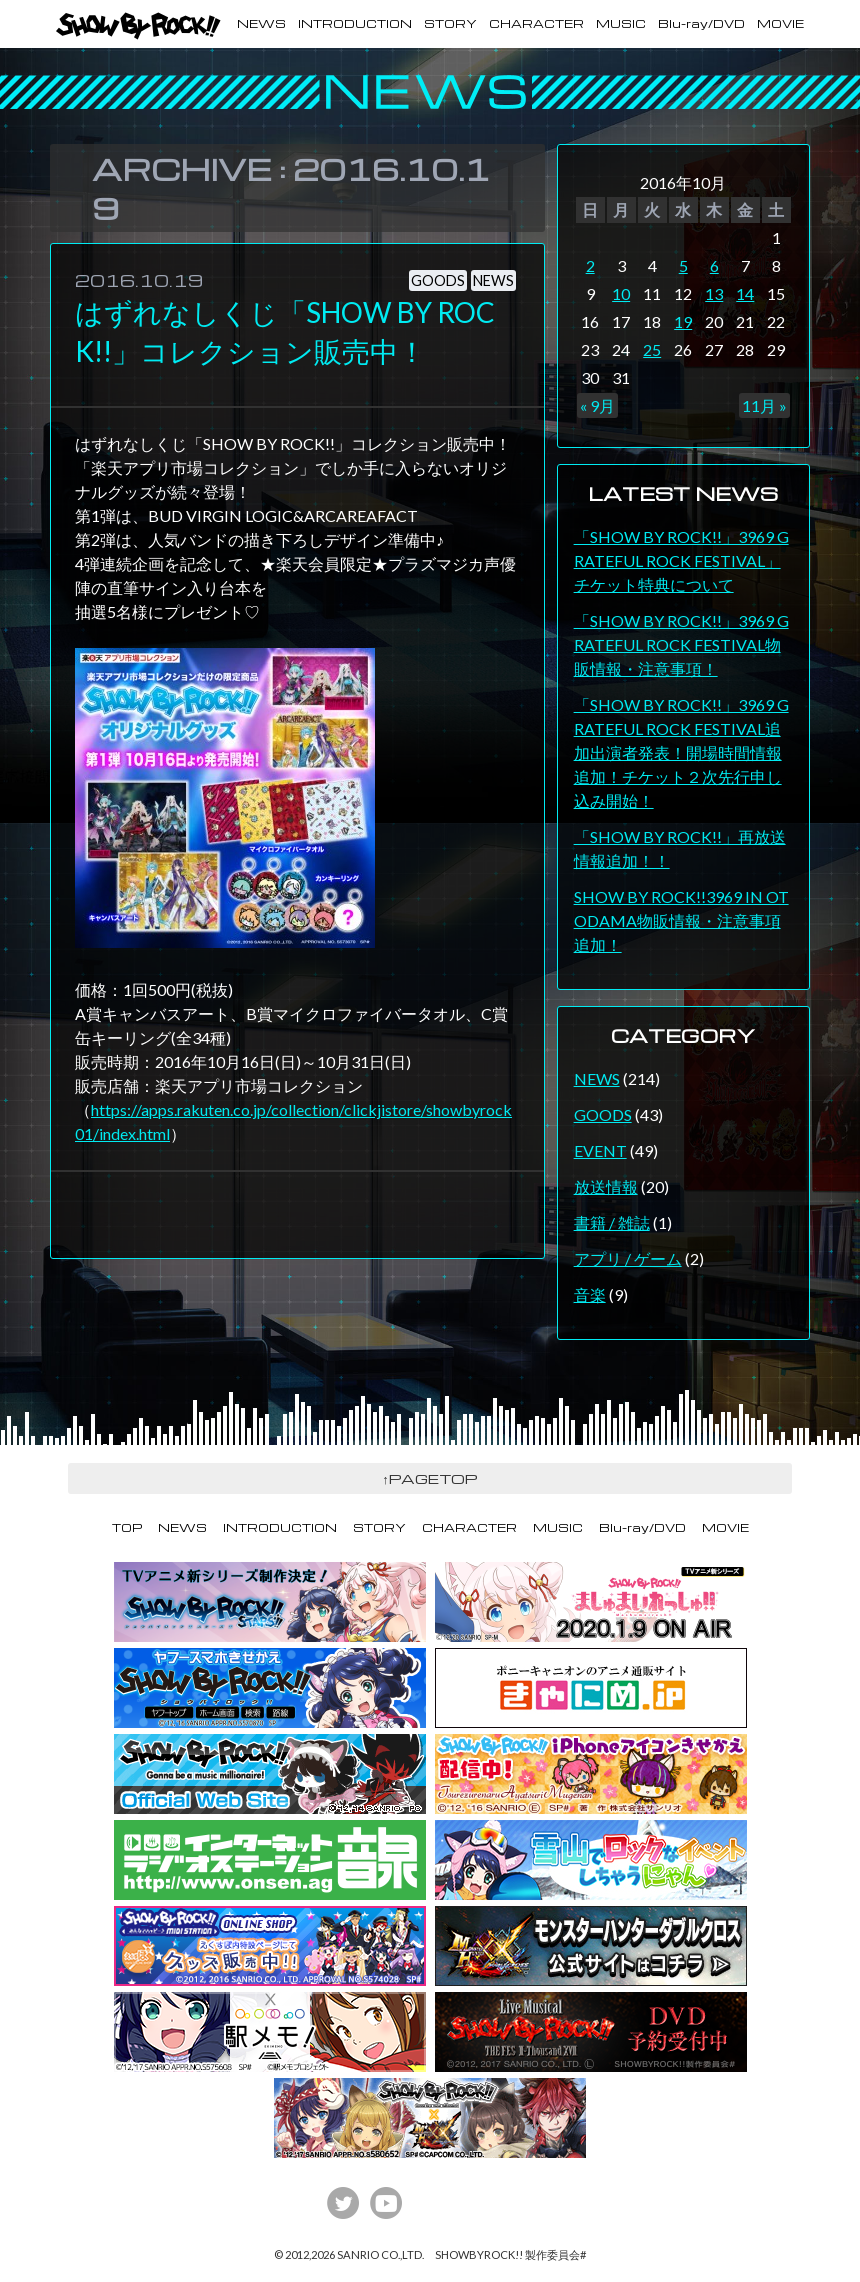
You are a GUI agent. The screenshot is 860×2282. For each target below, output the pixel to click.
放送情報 (606, 1186)
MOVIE (780, 23)
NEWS (261, 23)
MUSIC (621, 23)
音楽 (590, 1294)
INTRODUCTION (355, 23)
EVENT (600, 1150)
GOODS (603, 1114)
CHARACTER (536, 23)
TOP (127, 1527)
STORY (450, 23)
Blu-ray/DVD (701, 23)
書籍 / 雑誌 (612, 1222)
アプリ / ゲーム (628, 1258)
